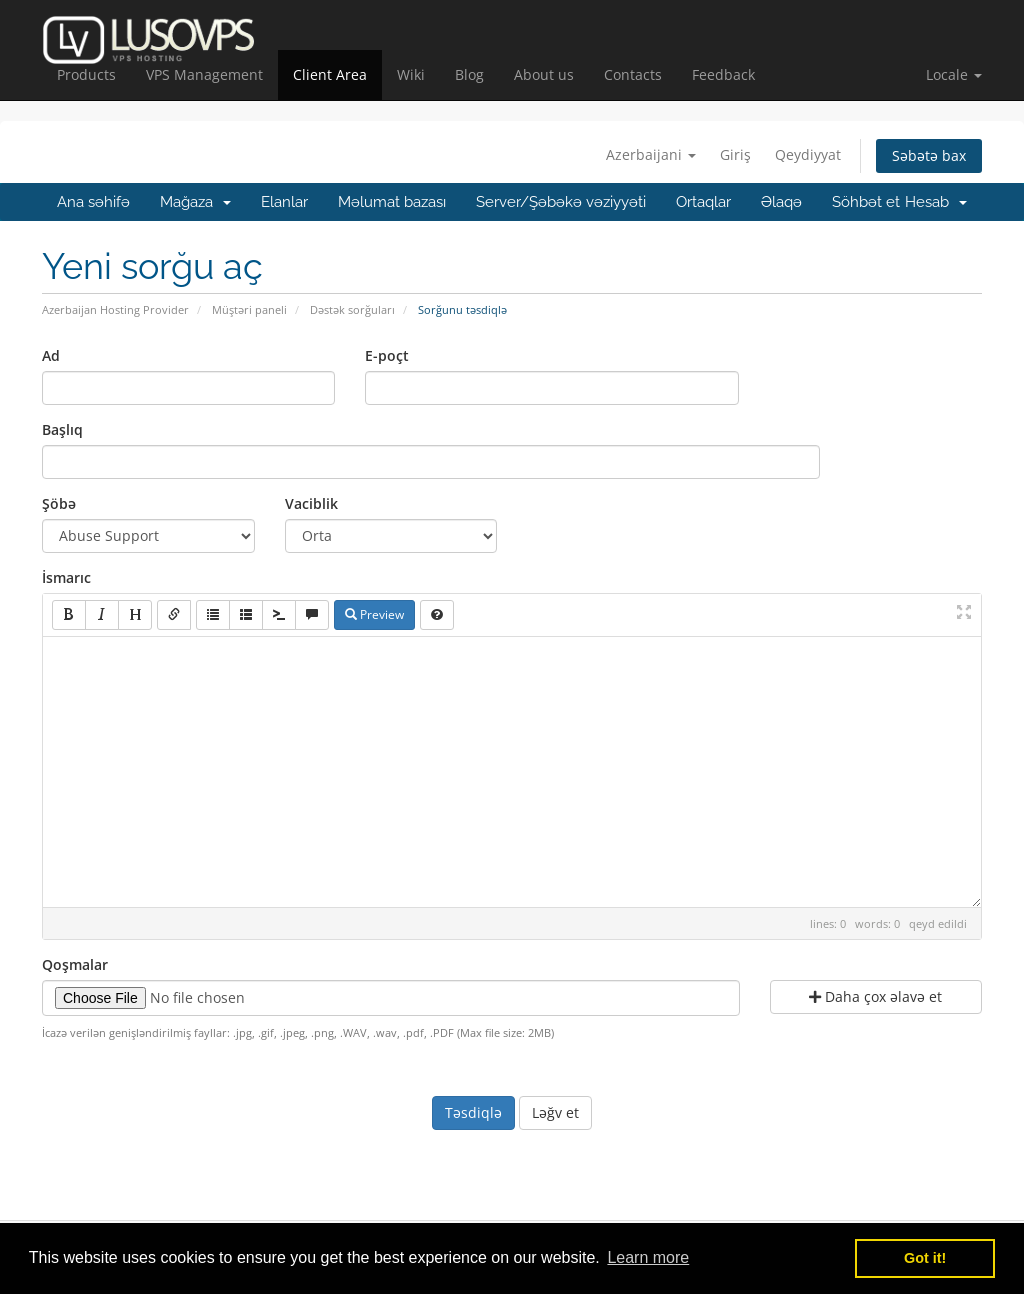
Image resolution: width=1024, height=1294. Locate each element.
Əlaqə (781, 202)
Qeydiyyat (808, 154)
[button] (954, 75)
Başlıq (62, 429)
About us (544, 74)
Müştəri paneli (249, 309)
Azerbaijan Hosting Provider (115, 309)
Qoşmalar (75, 964)
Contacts (633, 74)
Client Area (330, 74)
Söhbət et (866, 202)
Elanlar (284, 202)
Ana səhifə (93, 202)
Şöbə (59, 503)
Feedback (723, 74)
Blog (469, 74)
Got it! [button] (925, 1258)
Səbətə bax (929, 155)
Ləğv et (555, 1112)
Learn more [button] (648, 1257)
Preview (374, 614)
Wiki (411, 74)
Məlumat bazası (392, 202)
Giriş (735, 154)
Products (86, 74)
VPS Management (204, 74)
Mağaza (195, 202)
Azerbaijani (651, 154)
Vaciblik (311, 503)
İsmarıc (66, 577)
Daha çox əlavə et (875, 996)
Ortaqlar (703, 202)
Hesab (936, 202)
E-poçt (387, 355)
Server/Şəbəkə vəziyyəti (561, 202)
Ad (51, 355)
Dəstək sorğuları (352, 309)
